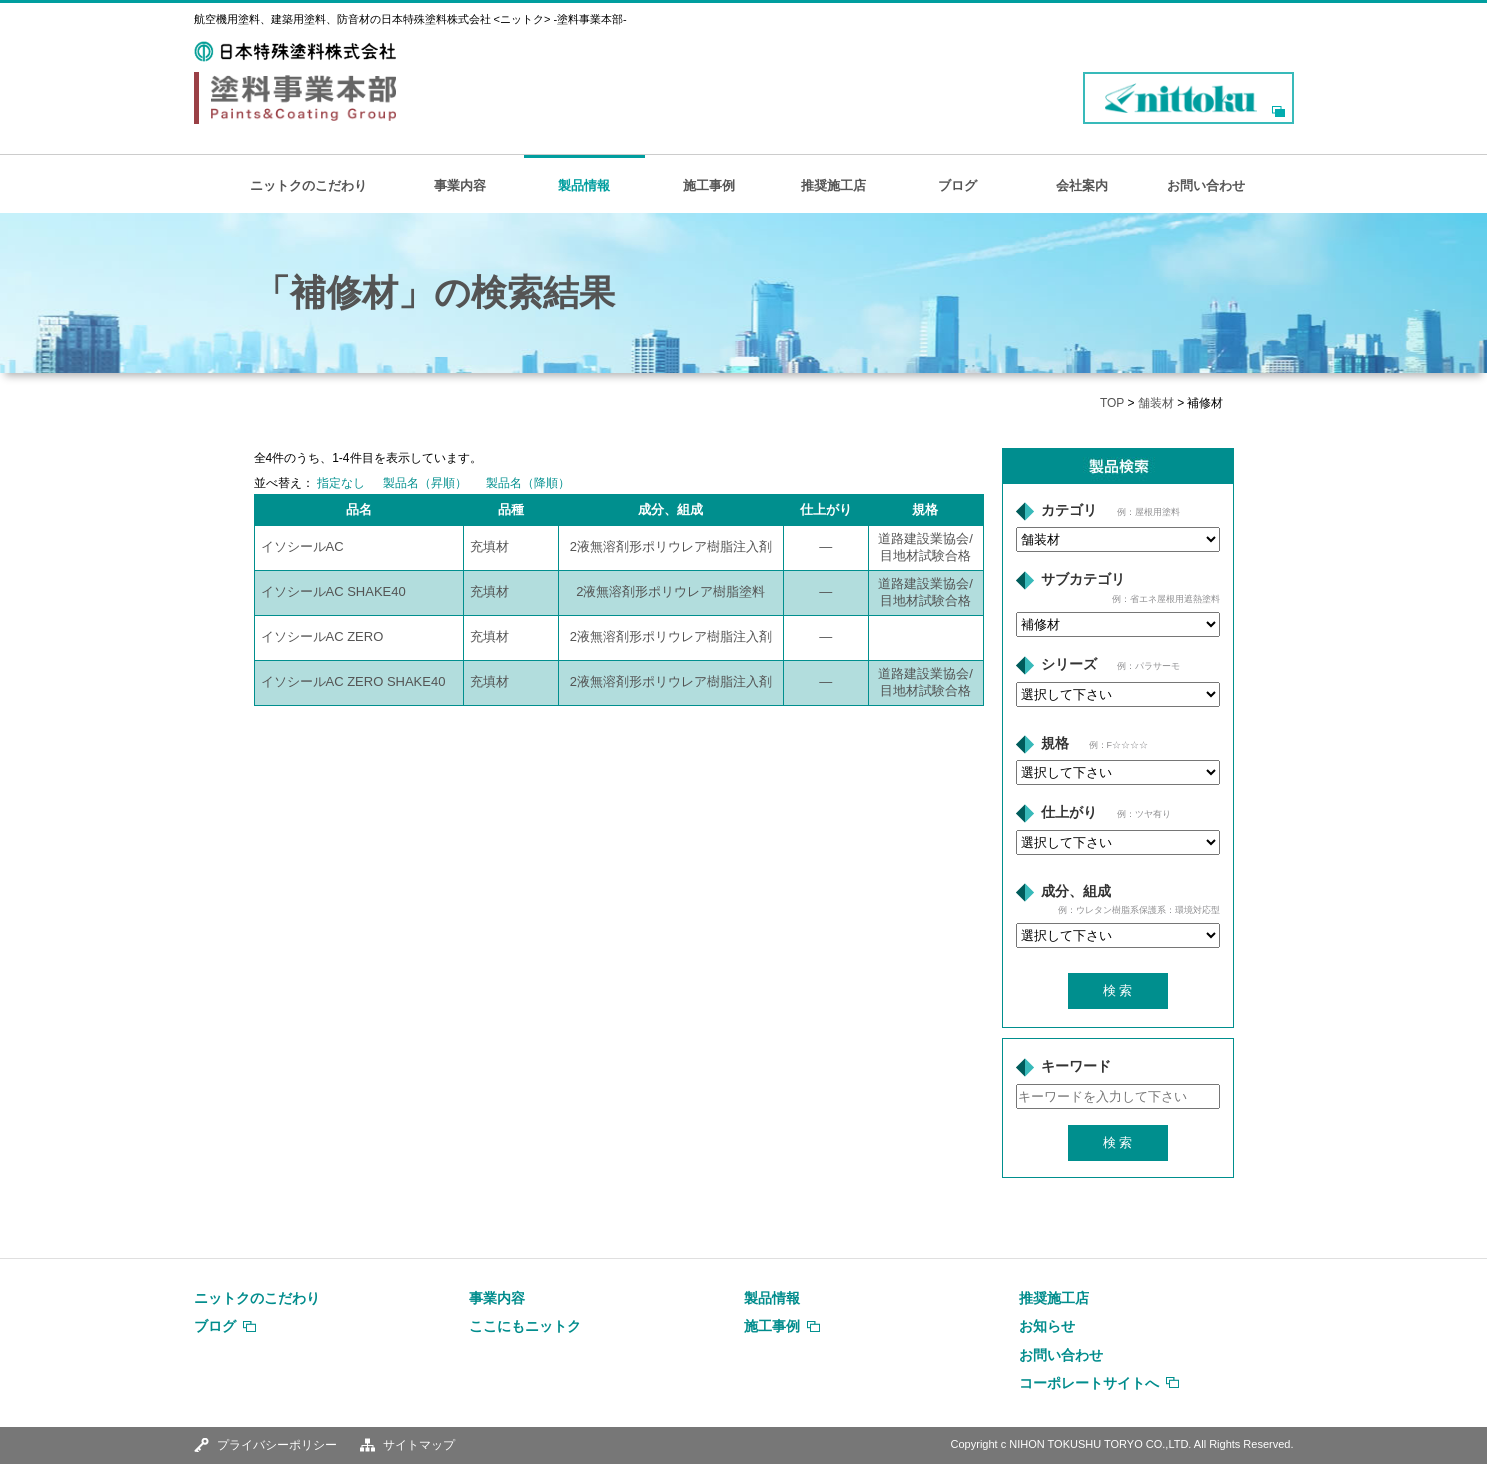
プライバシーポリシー (277, 1445)
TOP (1112, 403)
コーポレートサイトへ (1089, 1383)
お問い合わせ (1206, 185)
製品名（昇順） (425, 483)
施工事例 (709, 185)
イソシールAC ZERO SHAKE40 (353, 681)
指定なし (341, 483)
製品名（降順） (528, 483)
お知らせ (1047, 1326)
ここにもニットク (525, 1326)
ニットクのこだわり (308, 185)
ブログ (957, 185)
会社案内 (1082, 185)
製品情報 (584, 185)
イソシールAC (302, 546)
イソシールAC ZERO (322, 636)
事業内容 (460, 185)
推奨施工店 (833, 185)
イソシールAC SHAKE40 (333, 591)
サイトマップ (419, 1445)
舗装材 (1156, 403)
